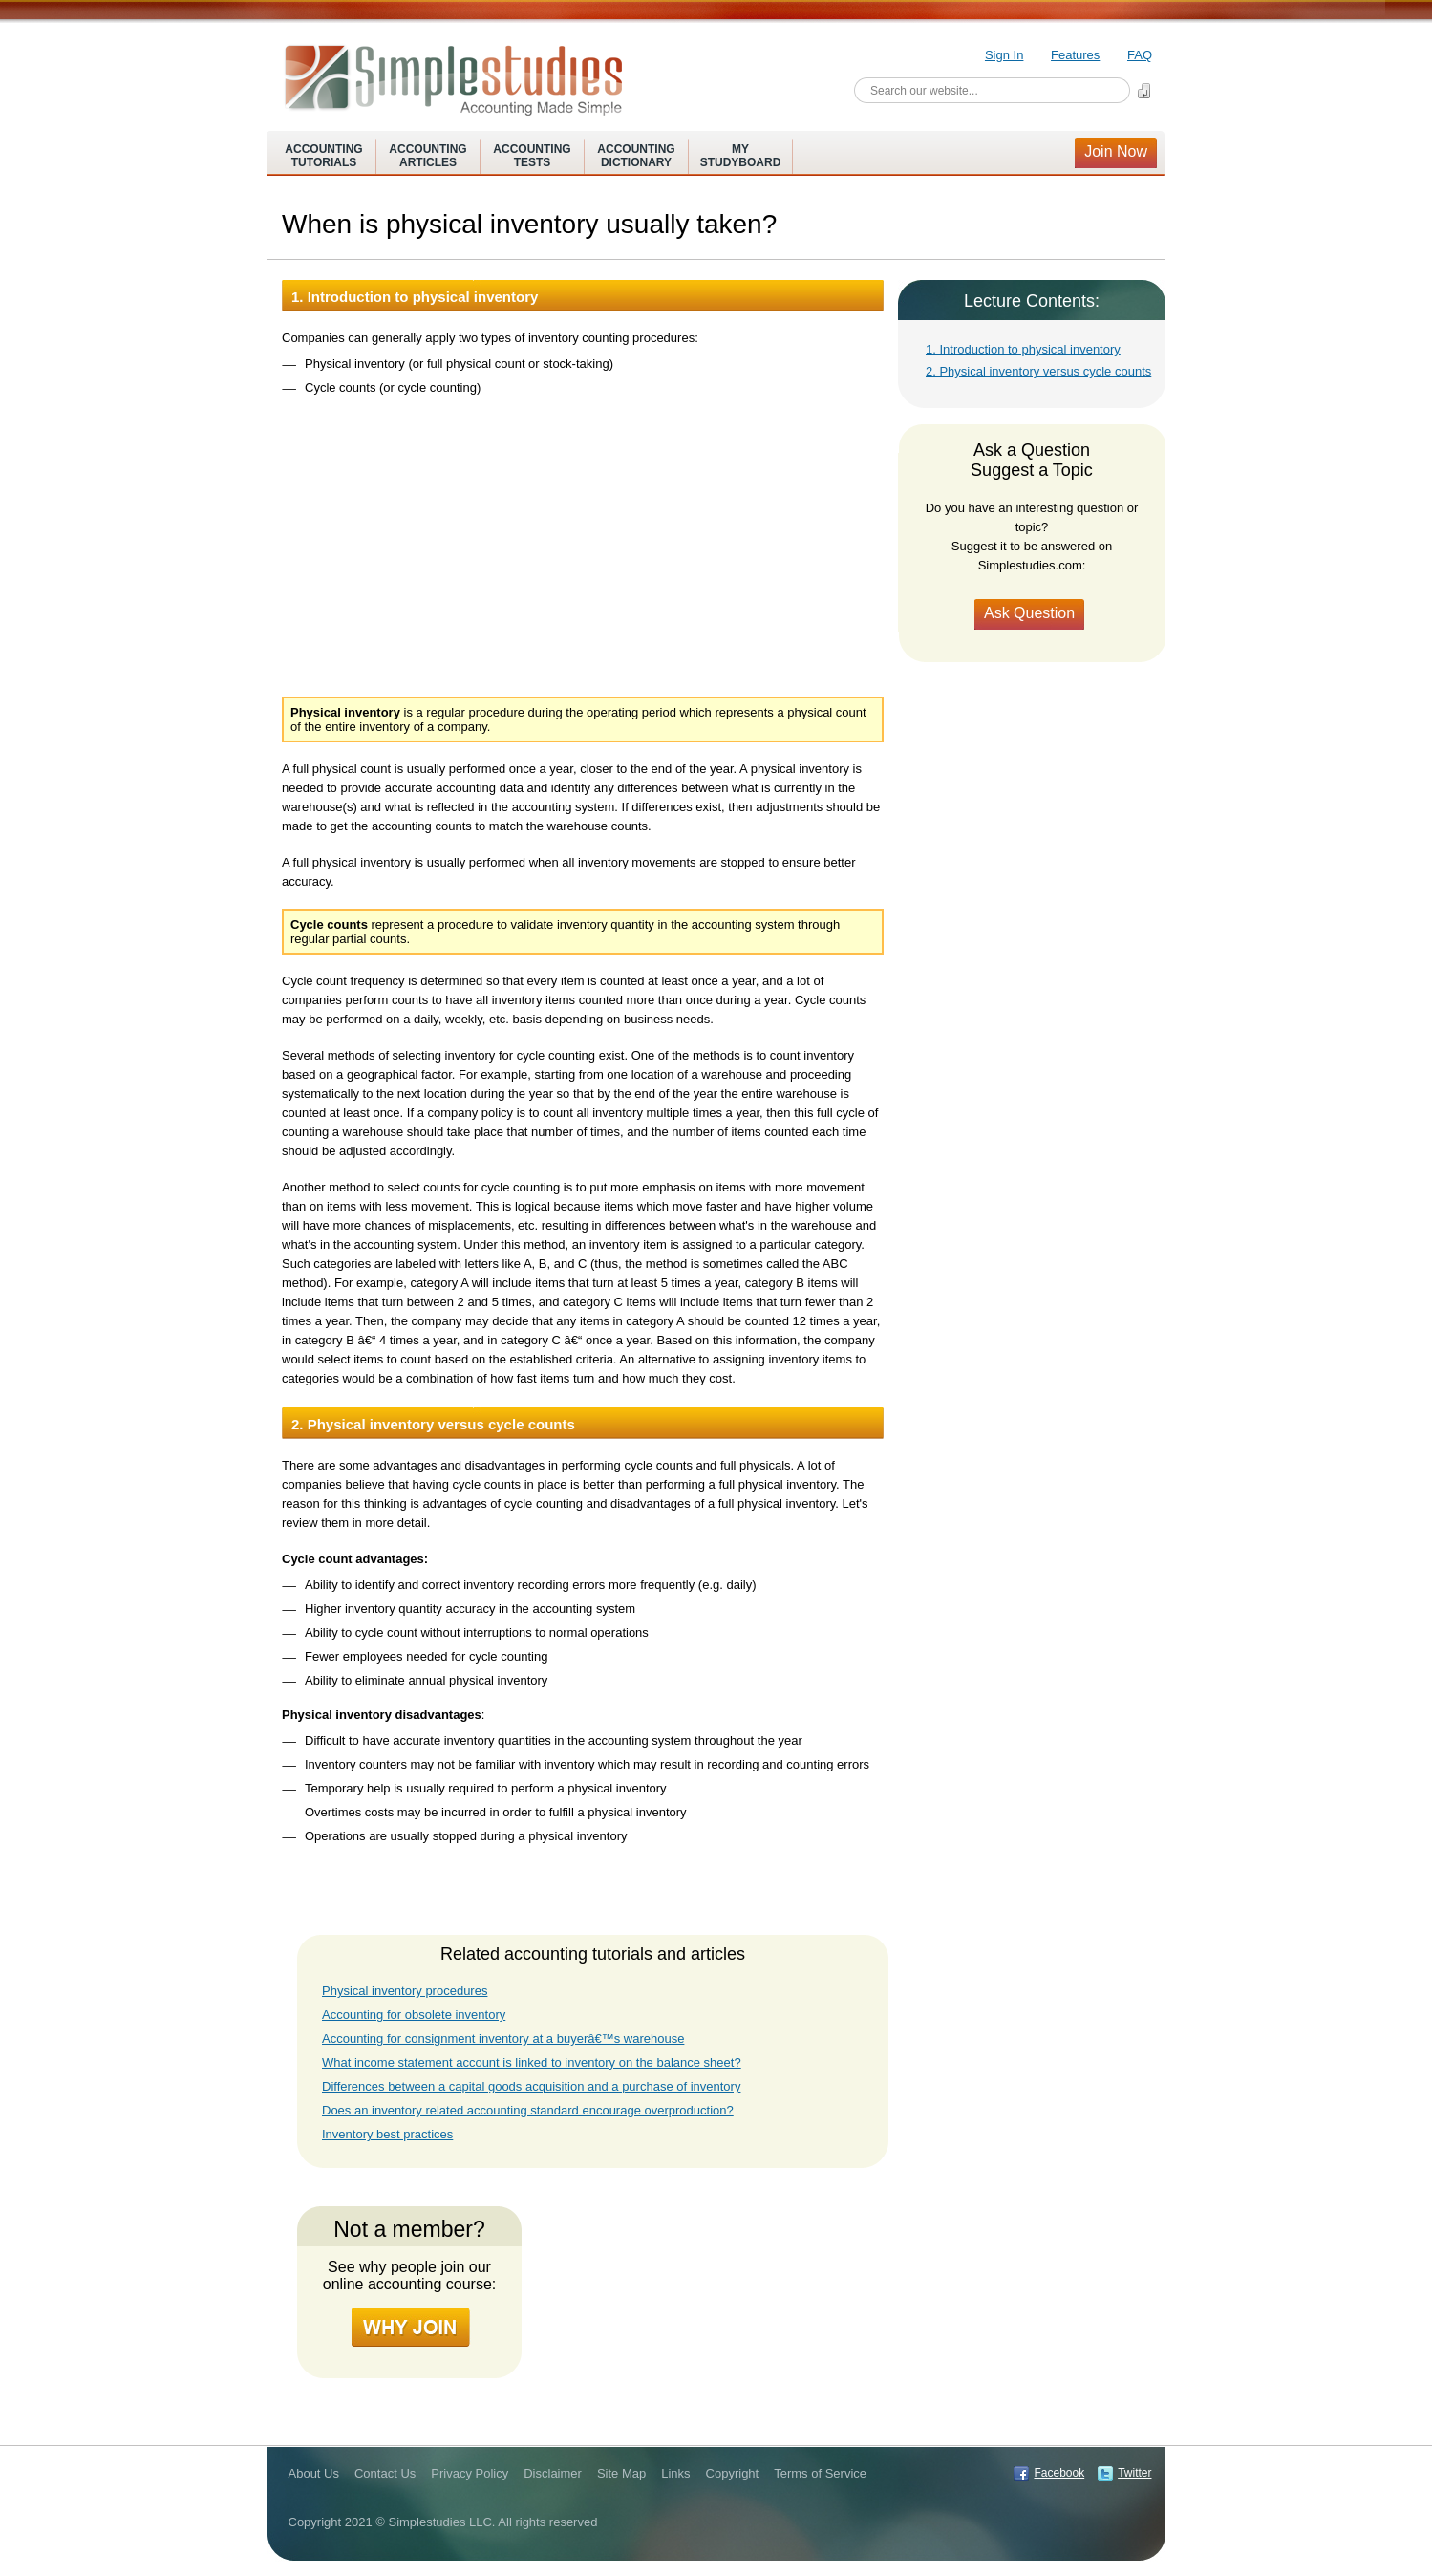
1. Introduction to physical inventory (1023, 349)
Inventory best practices (387, 2134)
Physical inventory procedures (404, 1991)
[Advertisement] (584, 536)
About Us (314, 2473)
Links (675, 2473)
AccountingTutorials (323, 155)
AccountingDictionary (635, 155)
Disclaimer (553, 2473)
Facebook (1059, 2472)
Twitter (1134, 2472)
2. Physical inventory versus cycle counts (1038, 371)
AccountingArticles (427, 155)
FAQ (1139, 55)
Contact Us (385, 2473)
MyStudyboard (740, 155)
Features (1075, 55)
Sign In (1004, 55)
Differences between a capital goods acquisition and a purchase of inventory (531, 2086)
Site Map (621, 2473)
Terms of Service (820, 2473)
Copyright (732, 2473)
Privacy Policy (469, 2473)
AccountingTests (531, 155)
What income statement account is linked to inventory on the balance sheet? (531, 2062)
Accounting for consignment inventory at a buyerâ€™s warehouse (503, 2038)
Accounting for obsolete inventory (413, 2014)
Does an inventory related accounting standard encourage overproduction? (528, 2110)
